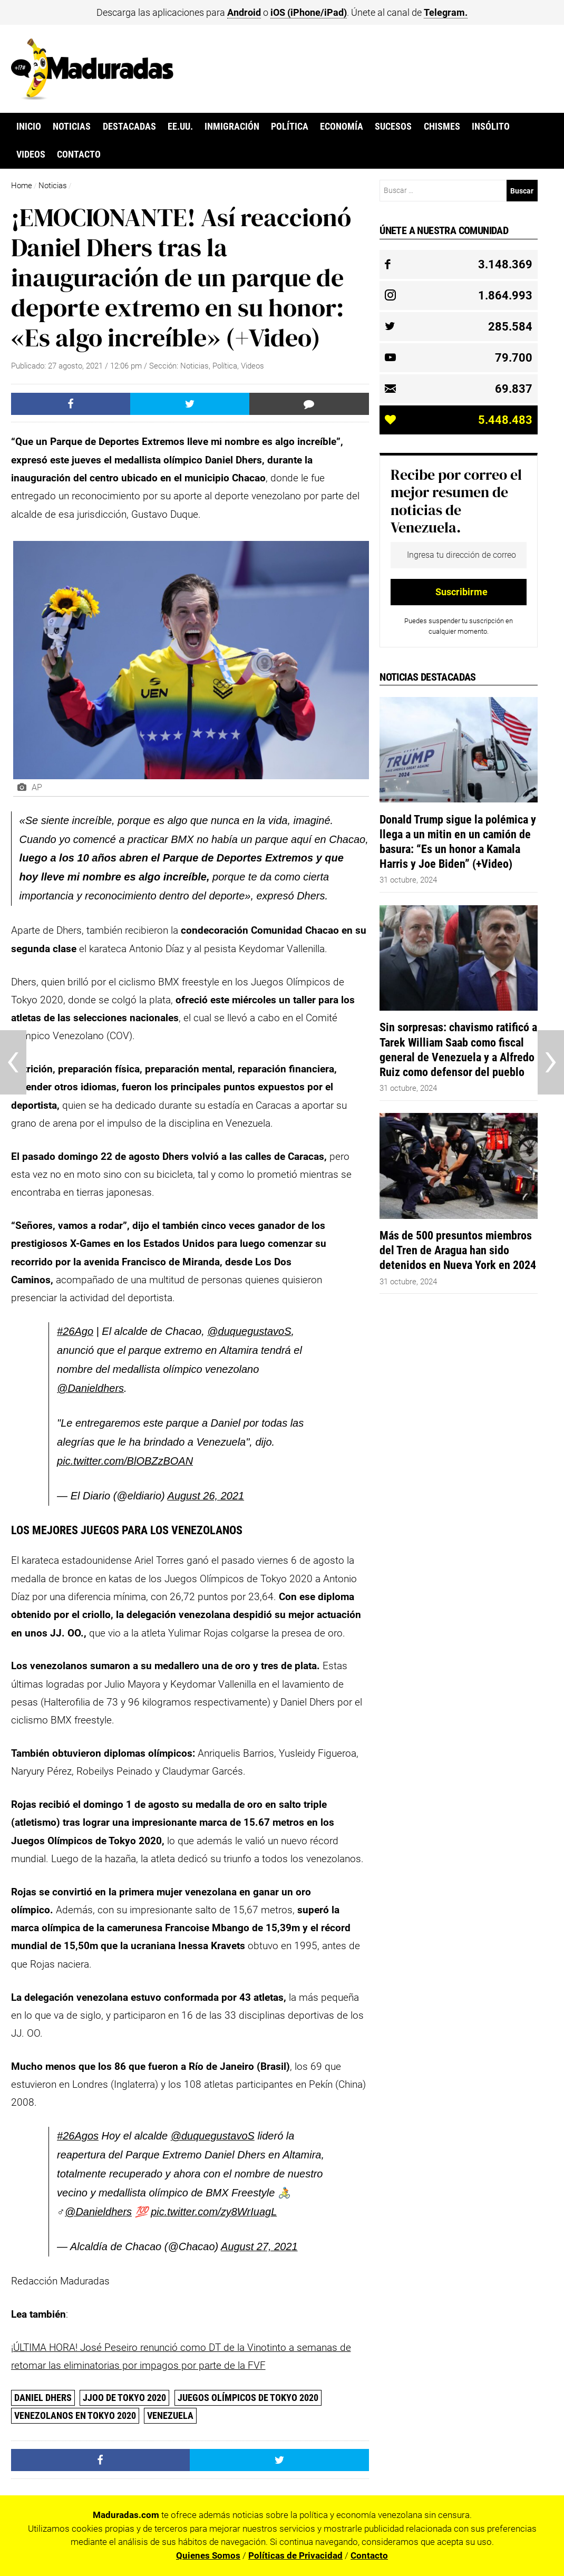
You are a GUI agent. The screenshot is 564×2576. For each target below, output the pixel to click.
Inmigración (232, 126)
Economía (341, 126)
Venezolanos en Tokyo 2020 (75, 2415)
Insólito (491, 126)
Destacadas (129, 126)
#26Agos (78, 2136)
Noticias (72, 126)
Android (244, 12)
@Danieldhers (90, 1388)
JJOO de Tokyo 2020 (124, 2397)
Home (21, 185)
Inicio (28, 126)
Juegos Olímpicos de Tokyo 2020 (248, 2397)
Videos (30, 154)
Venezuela (170, 2415)
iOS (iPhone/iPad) (308, 12)
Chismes (442, 126)
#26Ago (75, 1331)
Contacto (79, 154)
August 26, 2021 (206, 1496)
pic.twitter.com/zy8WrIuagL (214, 2211)
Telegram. (446, 12)
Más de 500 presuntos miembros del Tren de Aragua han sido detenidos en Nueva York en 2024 (458, 1250)
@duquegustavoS (249, 1331)
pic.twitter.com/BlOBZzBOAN (125, 1461)
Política (289, 126)
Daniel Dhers (43, 2397)
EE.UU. (180, 126)
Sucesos (393, 126)
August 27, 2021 (259, 2246)
